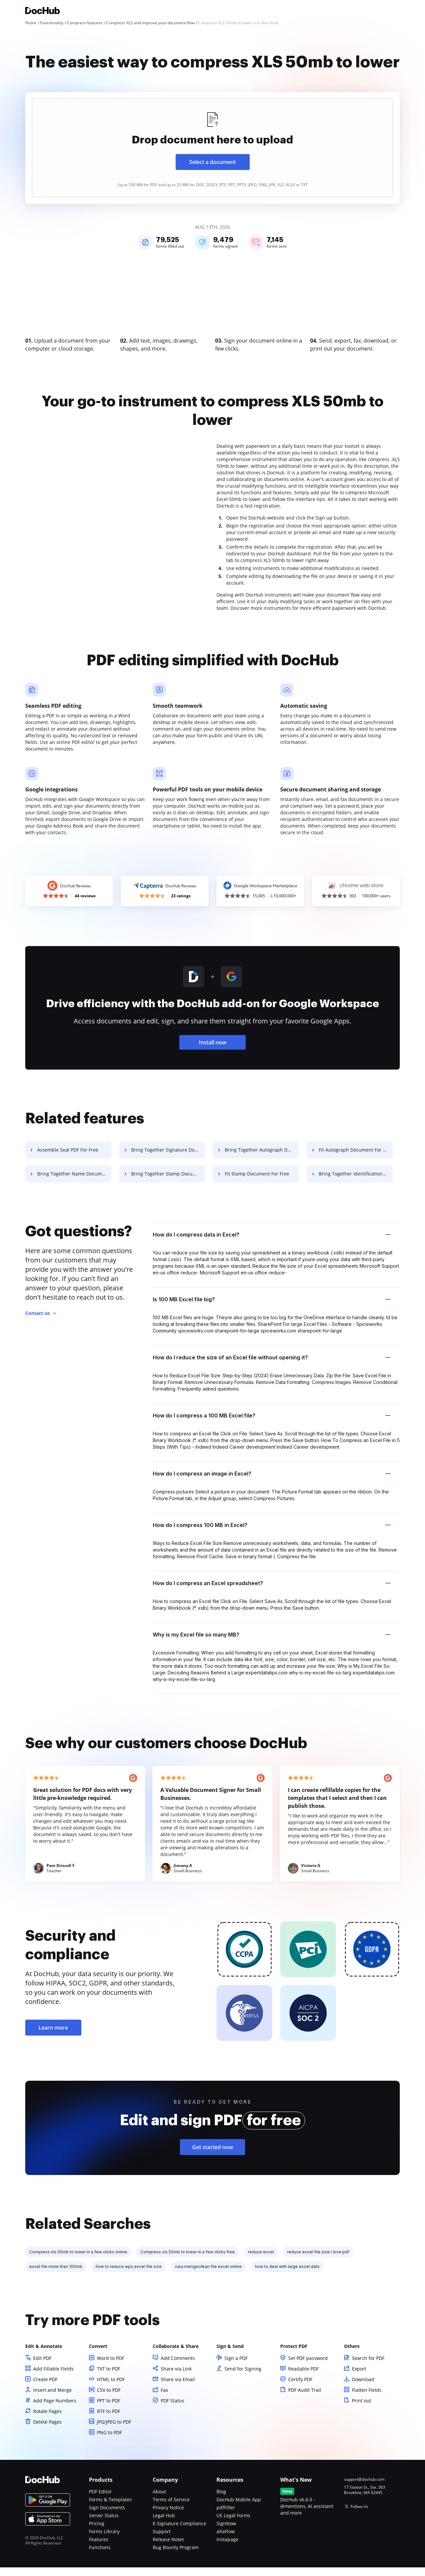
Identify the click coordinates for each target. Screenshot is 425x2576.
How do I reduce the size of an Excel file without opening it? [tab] (271, 1366)
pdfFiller (225, 2516)
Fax (164, 2398)
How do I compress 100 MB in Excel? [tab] (271, 1533)
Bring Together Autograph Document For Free (266, 1158)
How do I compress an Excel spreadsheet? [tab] (271, 1591)
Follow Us (359, 2515)
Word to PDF (110, 2367)
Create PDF (45, 2388)
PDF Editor (100, 2500)
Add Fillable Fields (53, 2377)
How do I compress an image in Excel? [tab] (271, 1482)
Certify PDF (300, 2388)
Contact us (37, 1322)
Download (363, 2388)
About (159, 2500)
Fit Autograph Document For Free (361, 1158)
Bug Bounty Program (176, 2556)
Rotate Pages (47, 2420)
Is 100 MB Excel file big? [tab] (271, 1308)
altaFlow (225, 2540)
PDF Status (172, 2409)
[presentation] (212, 148)
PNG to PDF (109, 2441)
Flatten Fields (367, 2398)
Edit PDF (42, 2367)
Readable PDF (303, 2377)
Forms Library (104, 2540)
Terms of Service (171, 2508)
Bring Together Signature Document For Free (171, 1158)
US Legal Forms (233, 2524)
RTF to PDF (108, 2420)
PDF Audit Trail (304, 2398)
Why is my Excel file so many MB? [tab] (271, 1643)
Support (162, 2540)
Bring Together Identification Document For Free (362, 1182)
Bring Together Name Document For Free (75, 1182)
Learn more (53, 2036)
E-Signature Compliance (179, 2532)
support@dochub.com (364, 2488)
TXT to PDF (108, 2377)
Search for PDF (368, 2367)
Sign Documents (107, 2516)
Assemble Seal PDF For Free (67, 1158)
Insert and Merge (52, 2398)
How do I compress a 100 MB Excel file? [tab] (271, 1424)
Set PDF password (308, 2367)
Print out (361, 2409)
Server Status (104, 2524)
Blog (221, 2500)
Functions (100, 2556)
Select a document (212, 162)
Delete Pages (47, 2430)
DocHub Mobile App (238, 2508)
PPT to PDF (108, 2409)
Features (98, 2548)
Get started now (212, 2155)
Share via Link (176, 2377)
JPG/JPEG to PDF (114, 2430)
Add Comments (178, 2367)
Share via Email (178, 2388)
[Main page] (42, 11)
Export (359, 2377)
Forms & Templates (110, 2508)
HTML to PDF (111, 2388)
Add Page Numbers (54, 2409)
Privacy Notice (168, 2516)
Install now (212, 1051)
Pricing (96, 2532)
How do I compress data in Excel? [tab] (271, 1243)
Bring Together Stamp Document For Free (171, 1182)
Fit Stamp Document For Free (260, 1182)
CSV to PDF (109, 2398)
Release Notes (168, 2548)
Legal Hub (164, 2524)
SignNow (226, 2532)
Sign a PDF (236, 2367)
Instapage (227, 2548)
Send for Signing (242, 2377)
